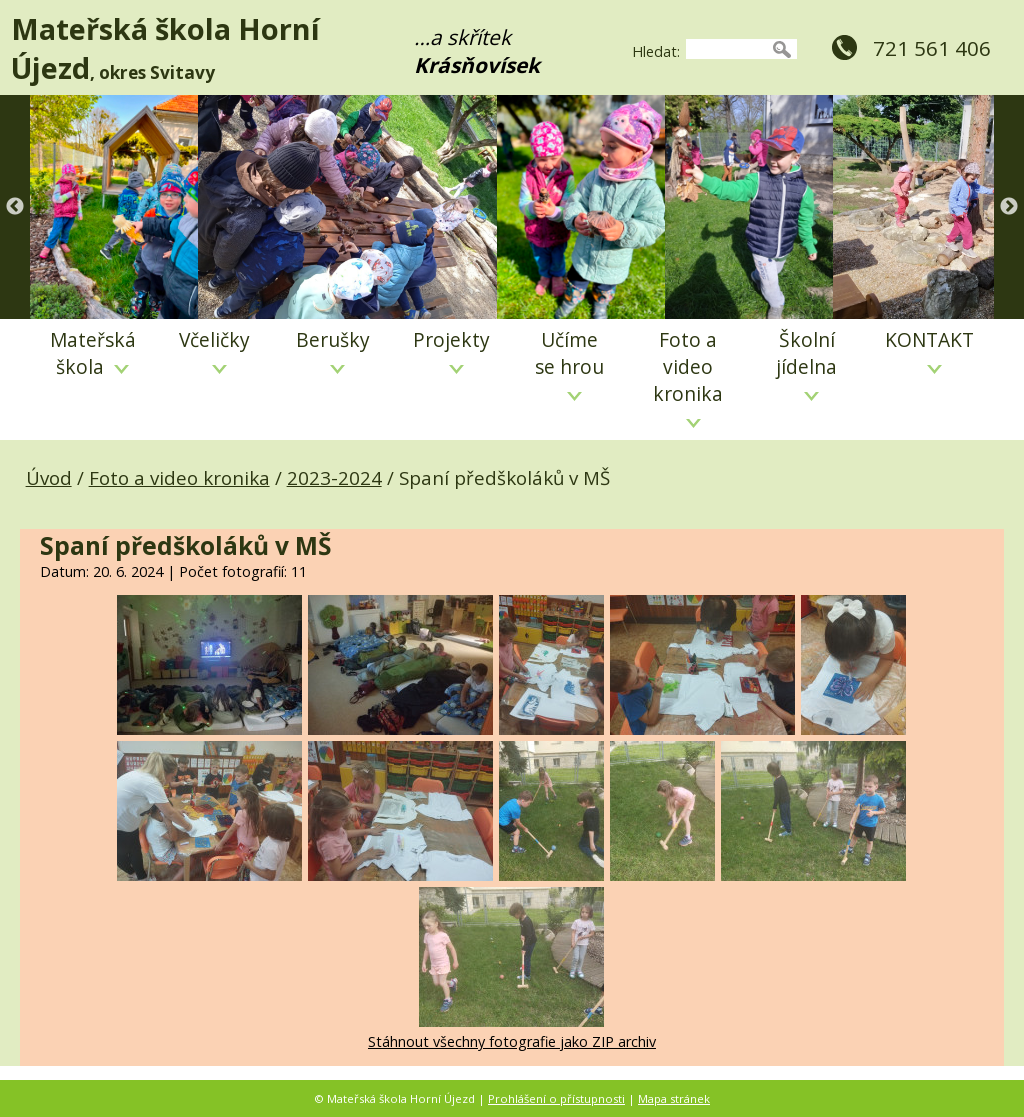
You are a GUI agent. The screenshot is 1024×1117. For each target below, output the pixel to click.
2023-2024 (334, 477)
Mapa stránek (674, 1098)
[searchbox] (726, 49)
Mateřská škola (93, 353)
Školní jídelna (806, 363)
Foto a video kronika (688, 377)
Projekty (451, 350)
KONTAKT (929, 350)
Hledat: (656, 51)
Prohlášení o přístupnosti (556, 1098)
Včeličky (214, 350)
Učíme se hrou (569, 363)
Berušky (333, 350)
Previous (15, 207)
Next (1009, 207)
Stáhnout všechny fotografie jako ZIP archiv (512, 1041)
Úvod (49, 477)
